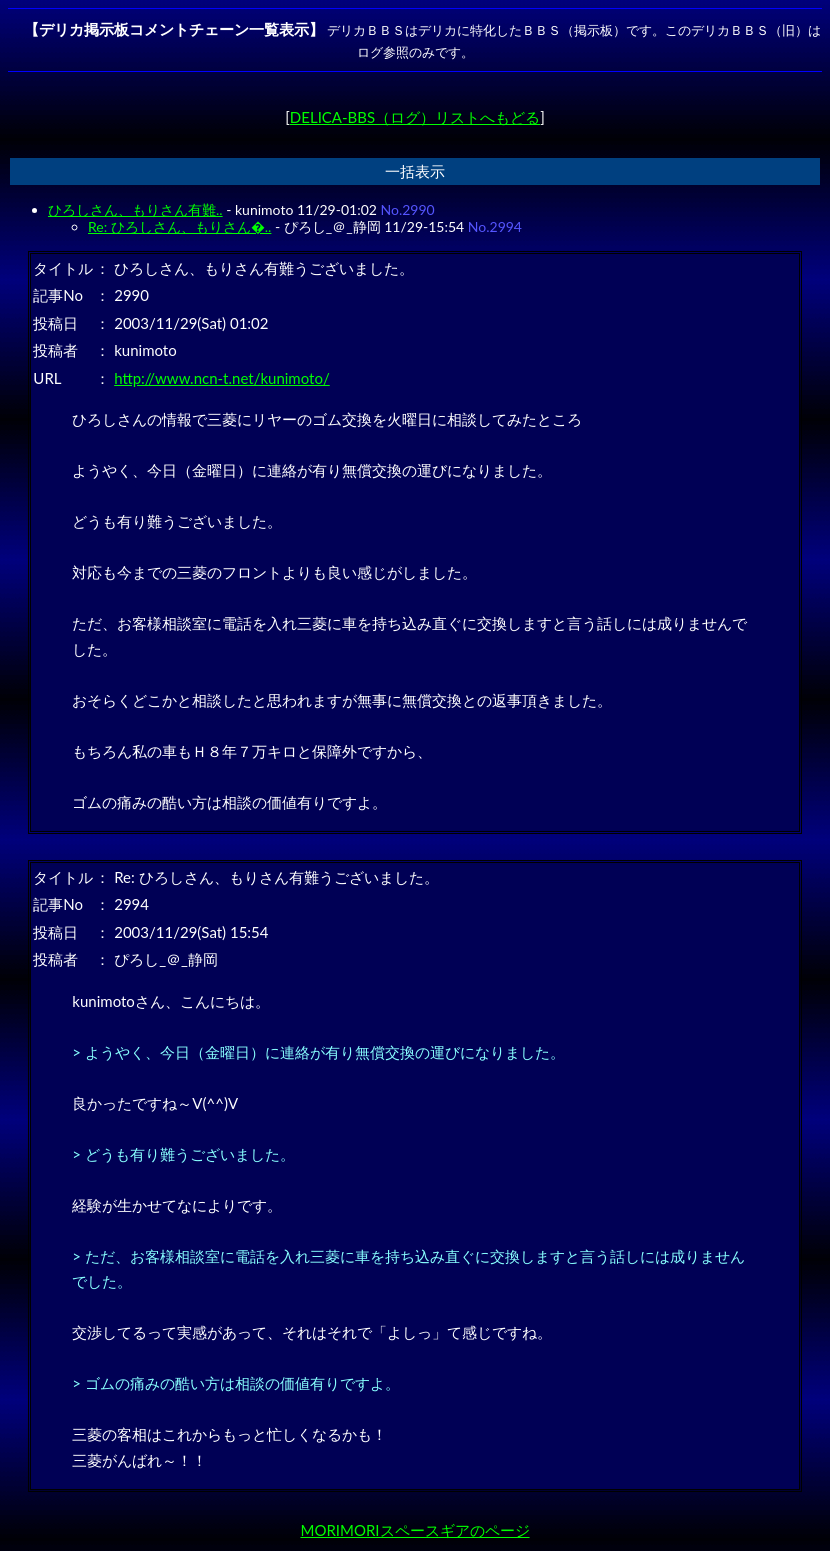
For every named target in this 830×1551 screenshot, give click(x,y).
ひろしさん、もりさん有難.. (135, 209)
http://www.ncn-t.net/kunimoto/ (222, 378)
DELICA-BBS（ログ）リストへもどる (415, 117)
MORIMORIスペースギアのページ (414, 1530)
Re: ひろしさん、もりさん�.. (179, 226)
